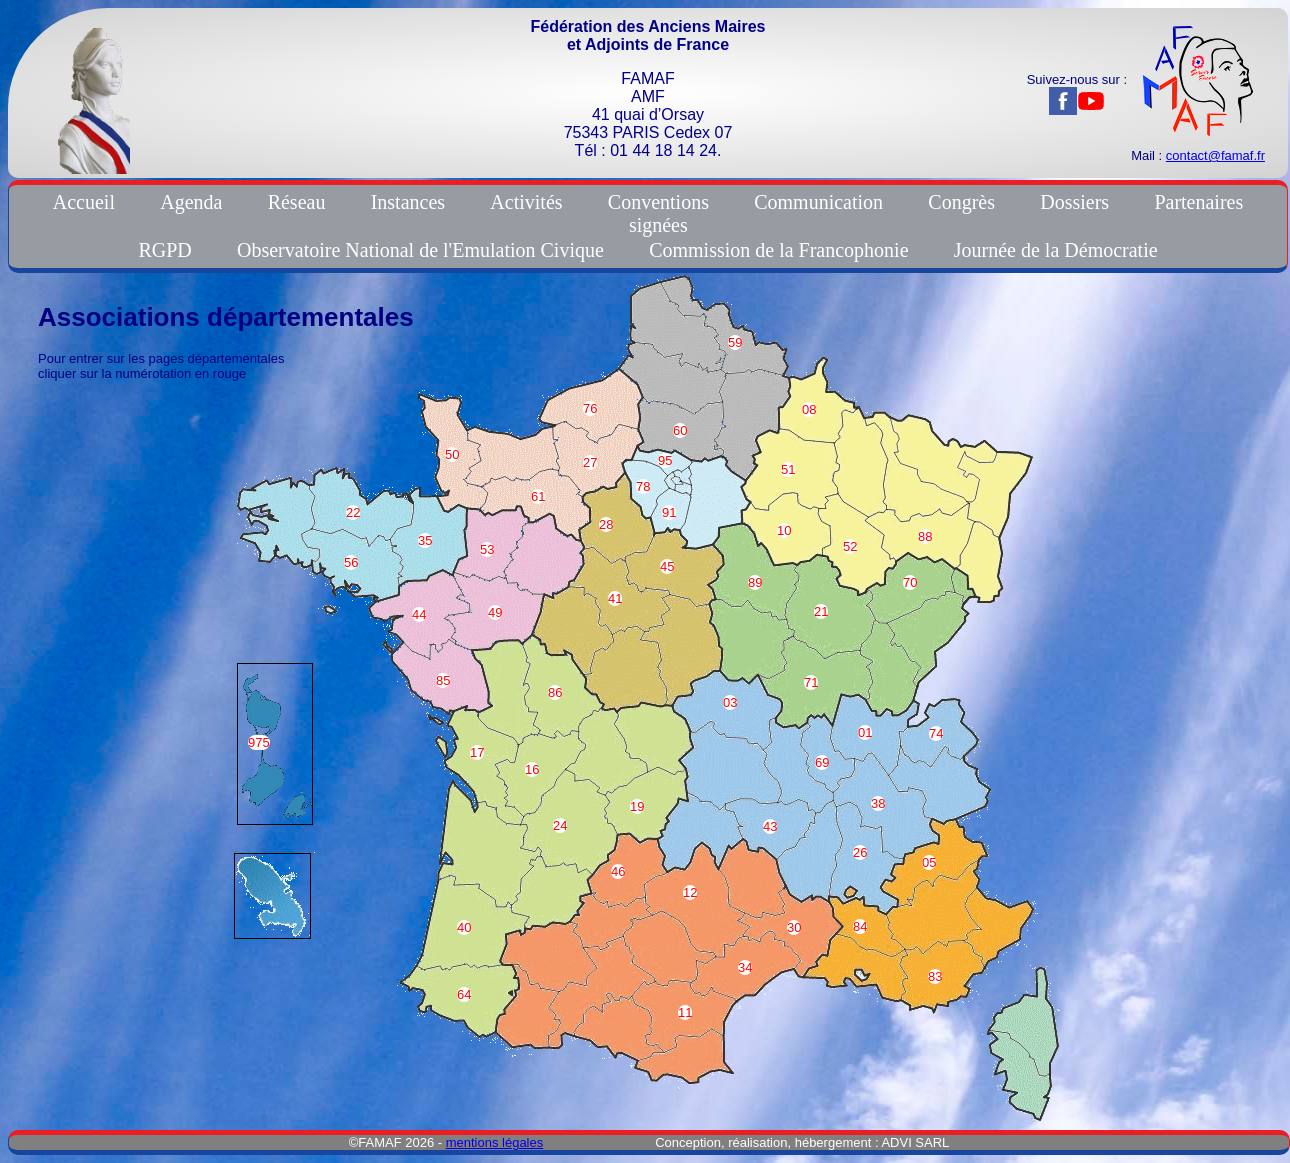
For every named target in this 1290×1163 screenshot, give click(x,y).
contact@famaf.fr (1215, 155)
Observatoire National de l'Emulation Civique (420, 250)
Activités (526, 202)
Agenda (191, 202)
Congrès (961, 202)
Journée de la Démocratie (1056, 250)
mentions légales (495, 1142)
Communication (818, 202)
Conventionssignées (658, 213)
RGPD (164, 250)
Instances (408, 202)
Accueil (84, 202)
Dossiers (1074, 202)
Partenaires (1198, 202)
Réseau (297, 202)
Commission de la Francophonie (778, 250)
